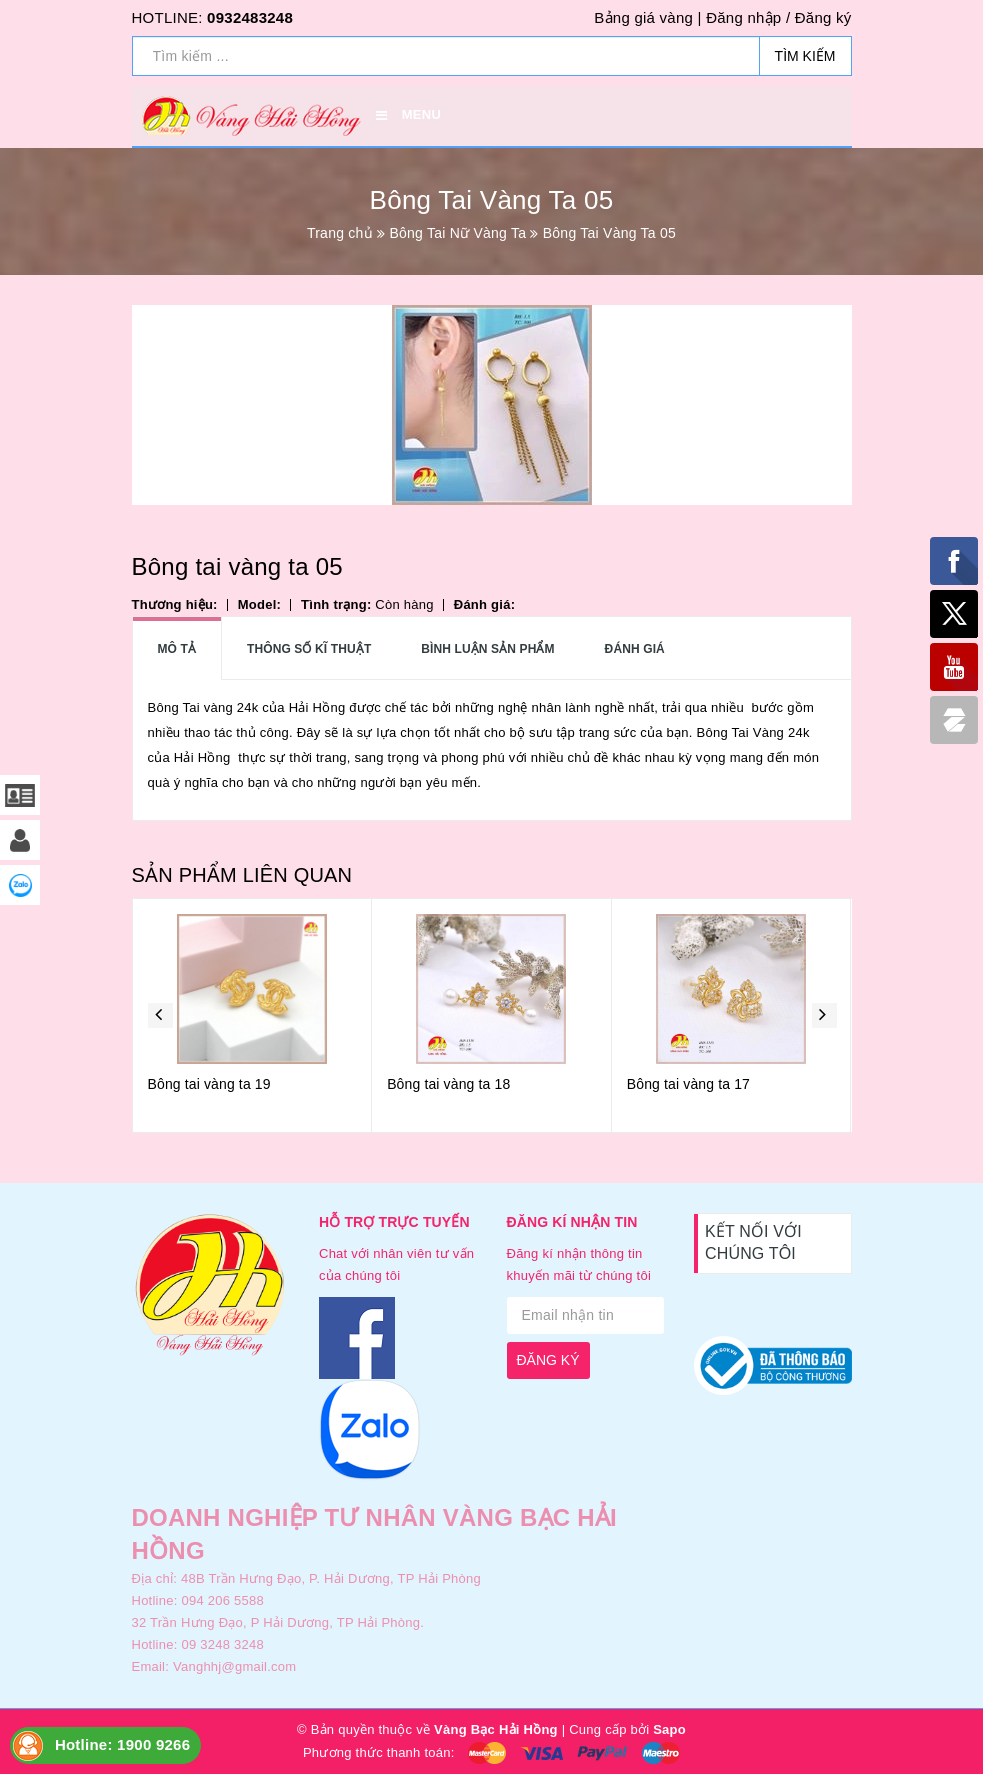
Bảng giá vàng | (647, 17)
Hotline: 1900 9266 (122, 1744)
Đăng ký (823, 17)
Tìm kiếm (805, 56)
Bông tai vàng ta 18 (448, 1084)
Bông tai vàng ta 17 (688, 1084)
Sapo (669, 1729)
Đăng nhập (743, 17)
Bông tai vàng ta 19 (209, 1084)
